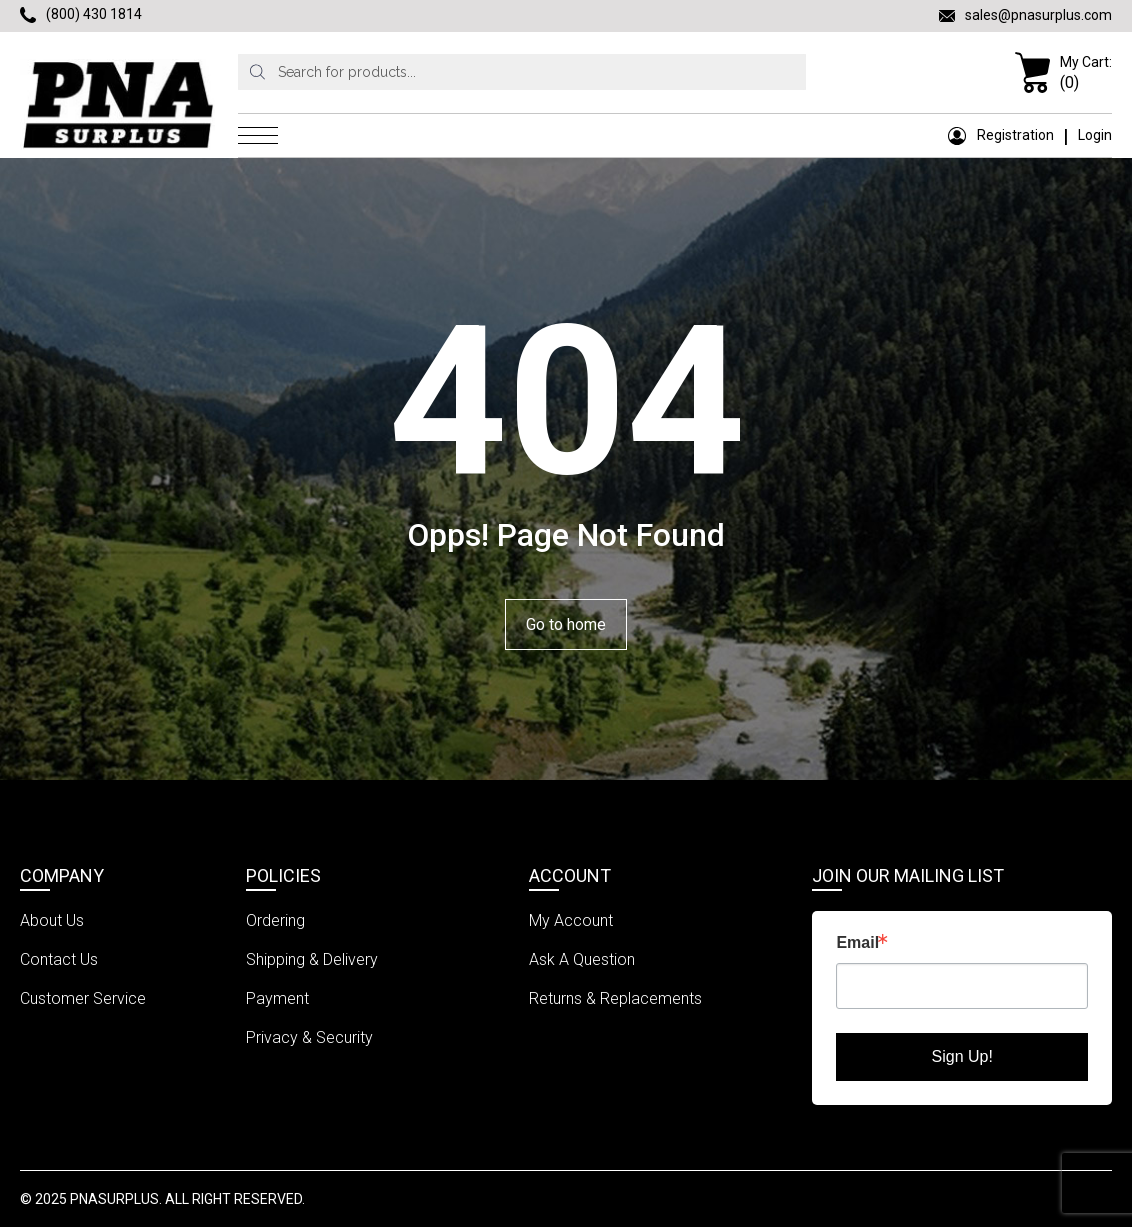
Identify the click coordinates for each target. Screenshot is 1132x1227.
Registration (1001, 135)
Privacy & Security (309, 1037)
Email (857, 943)
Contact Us (59, 959)
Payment (277, 998)
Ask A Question (582, 959)
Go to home (566, 624)
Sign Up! (962, 1056)
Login (1095, 135)
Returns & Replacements (615, 998)
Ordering (275, 920)
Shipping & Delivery (312, 959)
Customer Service (83, 998)
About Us (52, 920)
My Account (571, 920)
